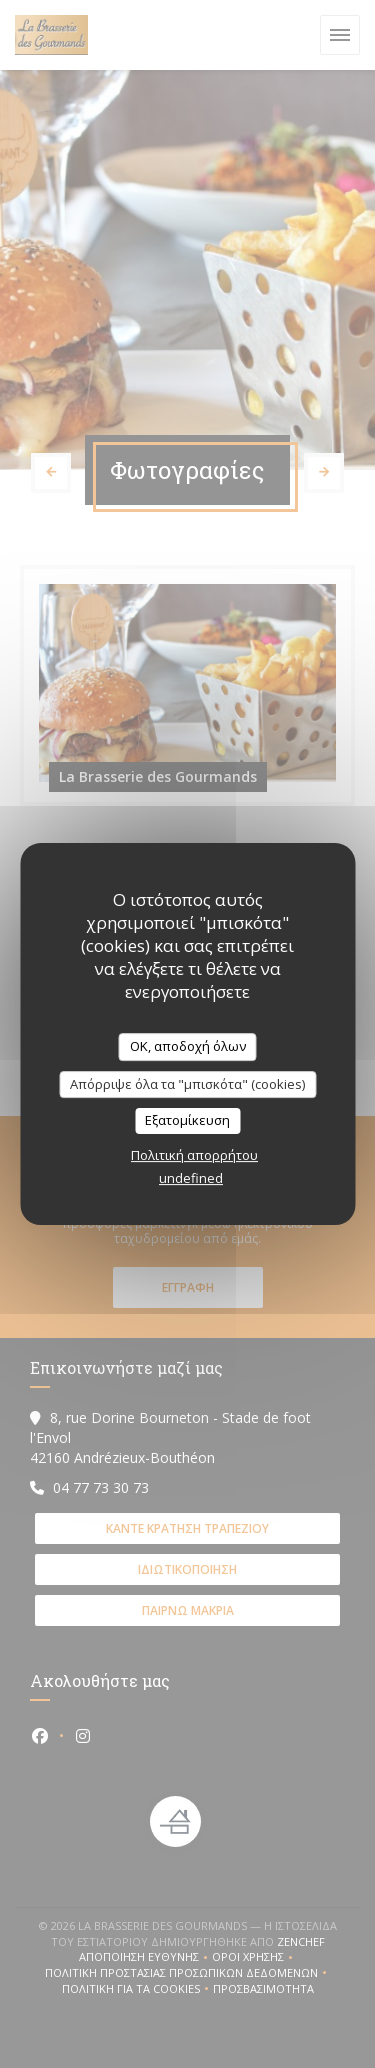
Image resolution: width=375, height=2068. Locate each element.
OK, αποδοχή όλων (188, 1046)
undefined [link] (191, 1178)
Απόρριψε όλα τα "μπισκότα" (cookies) (187, 1084)
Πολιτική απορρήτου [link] (194, 1155)
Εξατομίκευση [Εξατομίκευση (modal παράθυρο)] (187, 1120)
